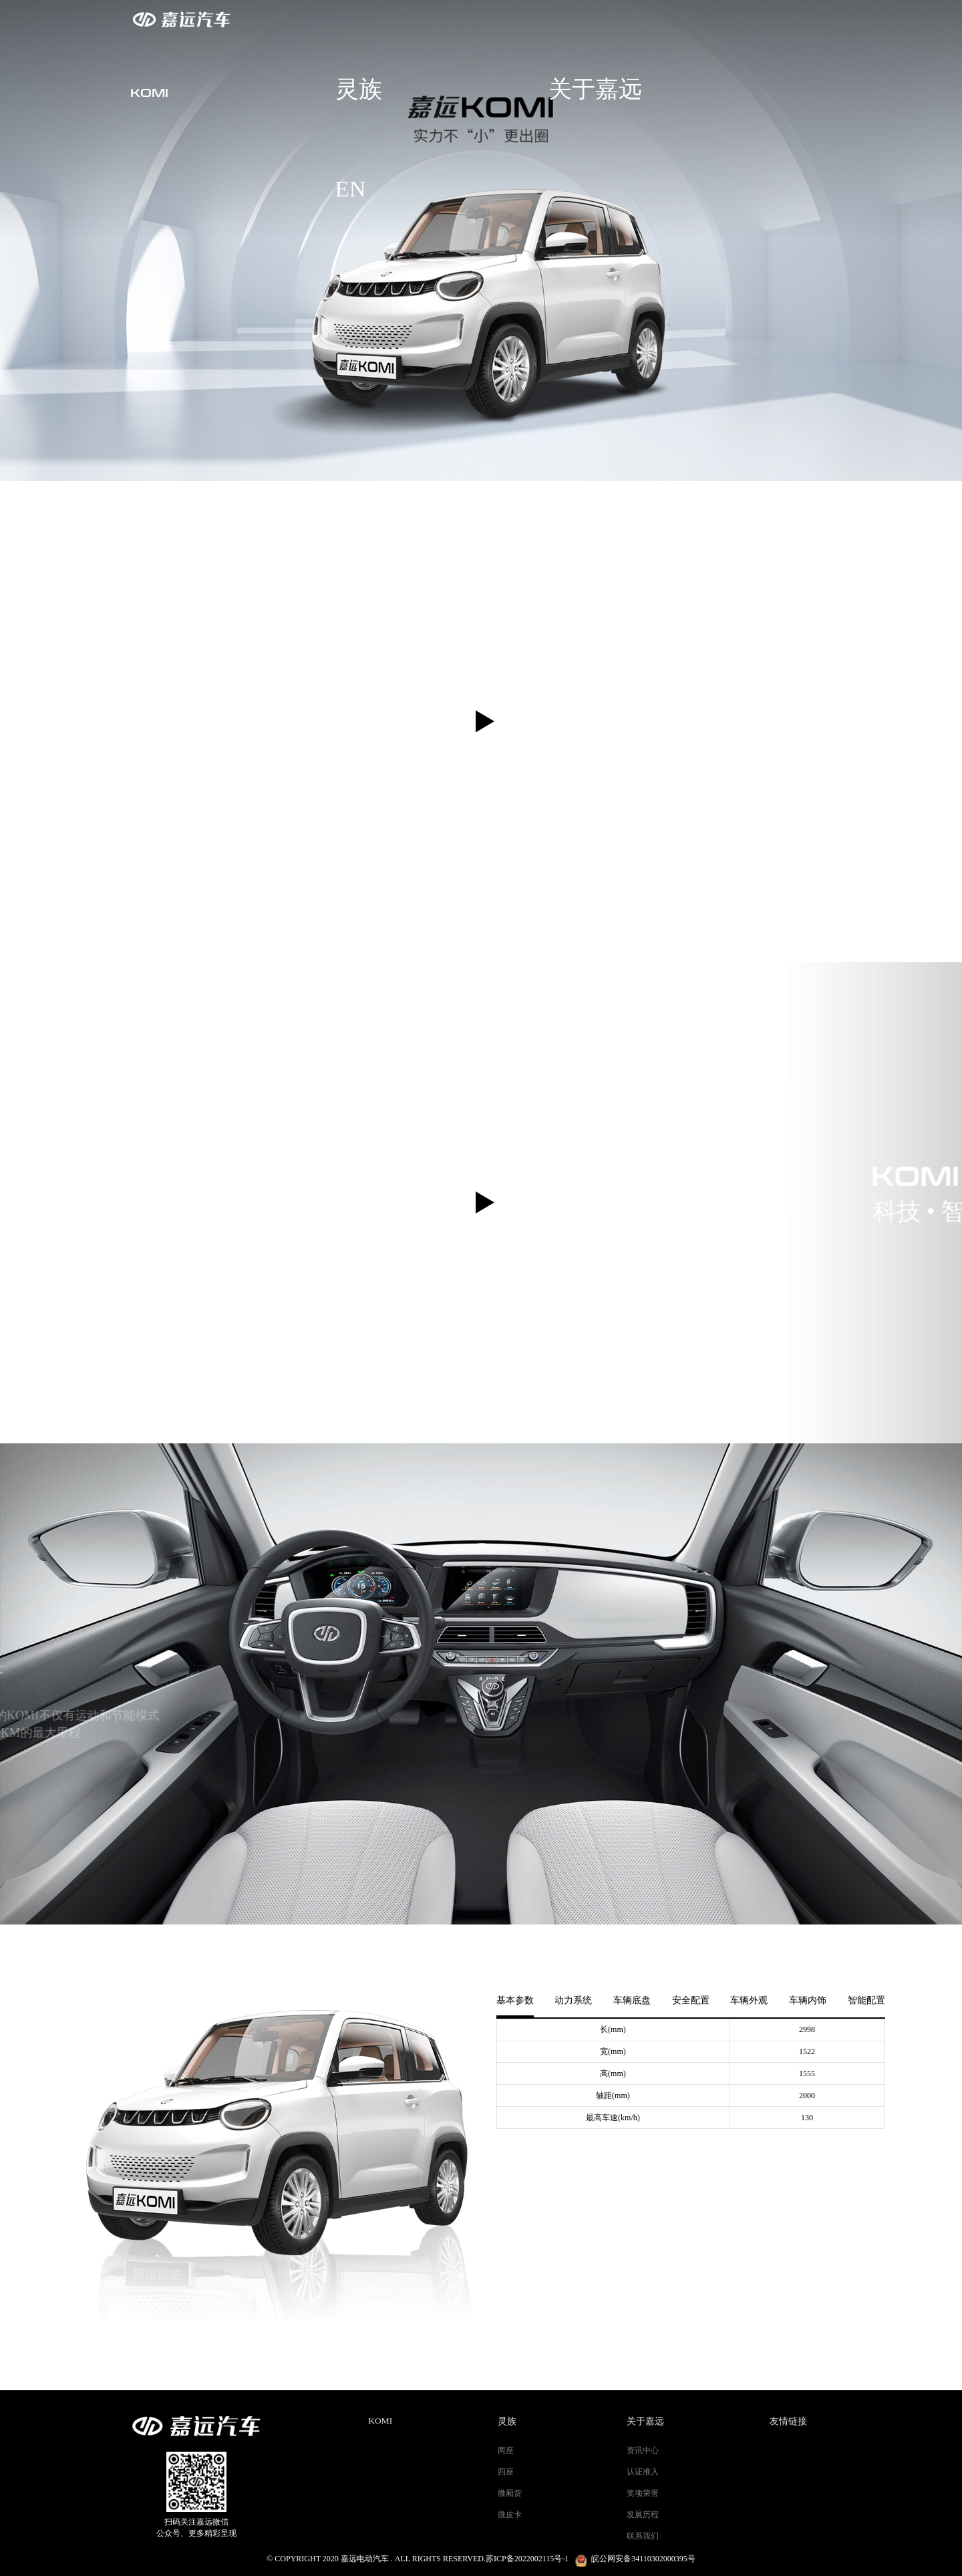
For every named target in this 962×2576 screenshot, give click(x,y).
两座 (506, 2450)
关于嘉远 (736, 19)
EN (826, 19)
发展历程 (643, 2514)
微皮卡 (510, 2514)
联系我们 (643, 2536)
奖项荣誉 (643, 2493)
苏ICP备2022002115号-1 (527, 2558)
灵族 (642, 19)
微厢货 (510, 2493)
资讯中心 (643, 2450)
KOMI (380, 2421)
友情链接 (788, 2421)
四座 (506, 2471)
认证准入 (643, 2471)
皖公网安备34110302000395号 (643, 2558)
